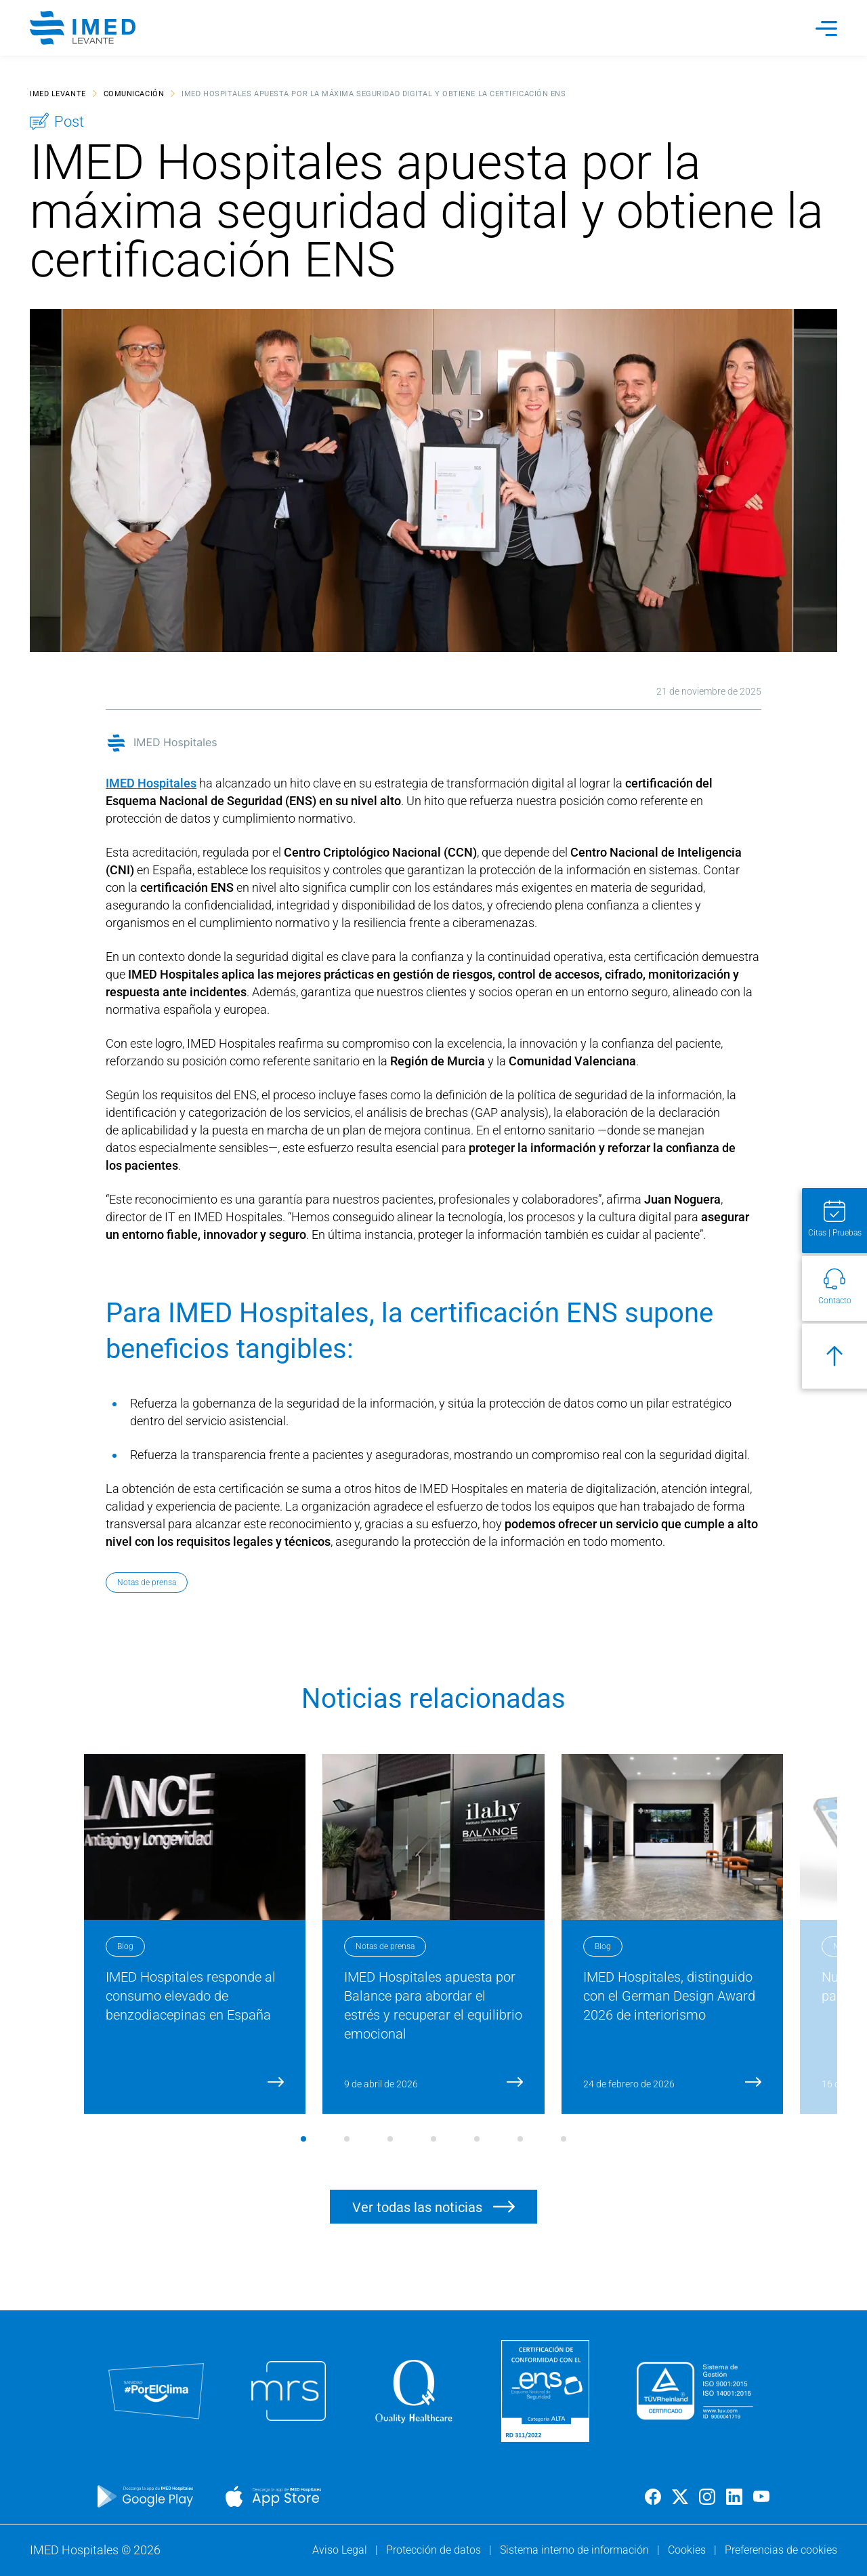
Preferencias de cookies (781, 2549)
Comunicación (134, 93)
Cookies (688, 2549)
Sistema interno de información (576, 2549)
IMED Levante (58, 93)
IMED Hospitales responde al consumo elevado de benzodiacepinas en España (191, 1996)
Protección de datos (435, 2549)
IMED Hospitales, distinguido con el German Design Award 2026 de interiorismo (669, 1996)
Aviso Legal (341, 2549)
